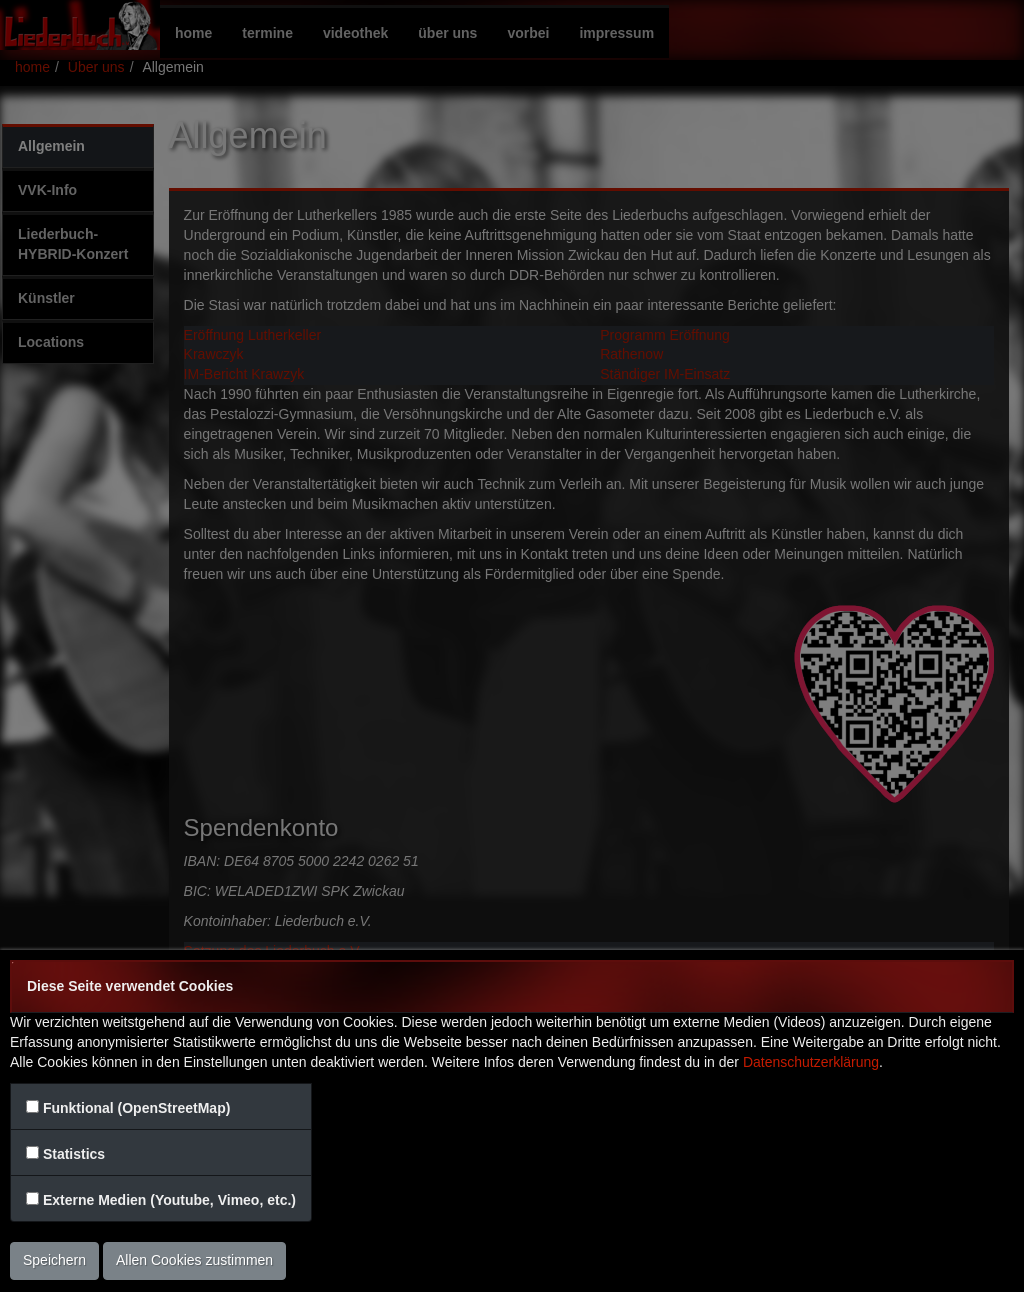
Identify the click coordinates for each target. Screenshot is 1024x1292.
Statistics (74, 1154)
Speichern (54, 1260)
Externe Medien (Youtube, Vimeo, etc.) (169, 1200)
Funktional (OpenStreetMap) (136, 1108)
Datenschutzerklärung (811, 1062)
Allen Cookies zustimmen (194, 1260)
